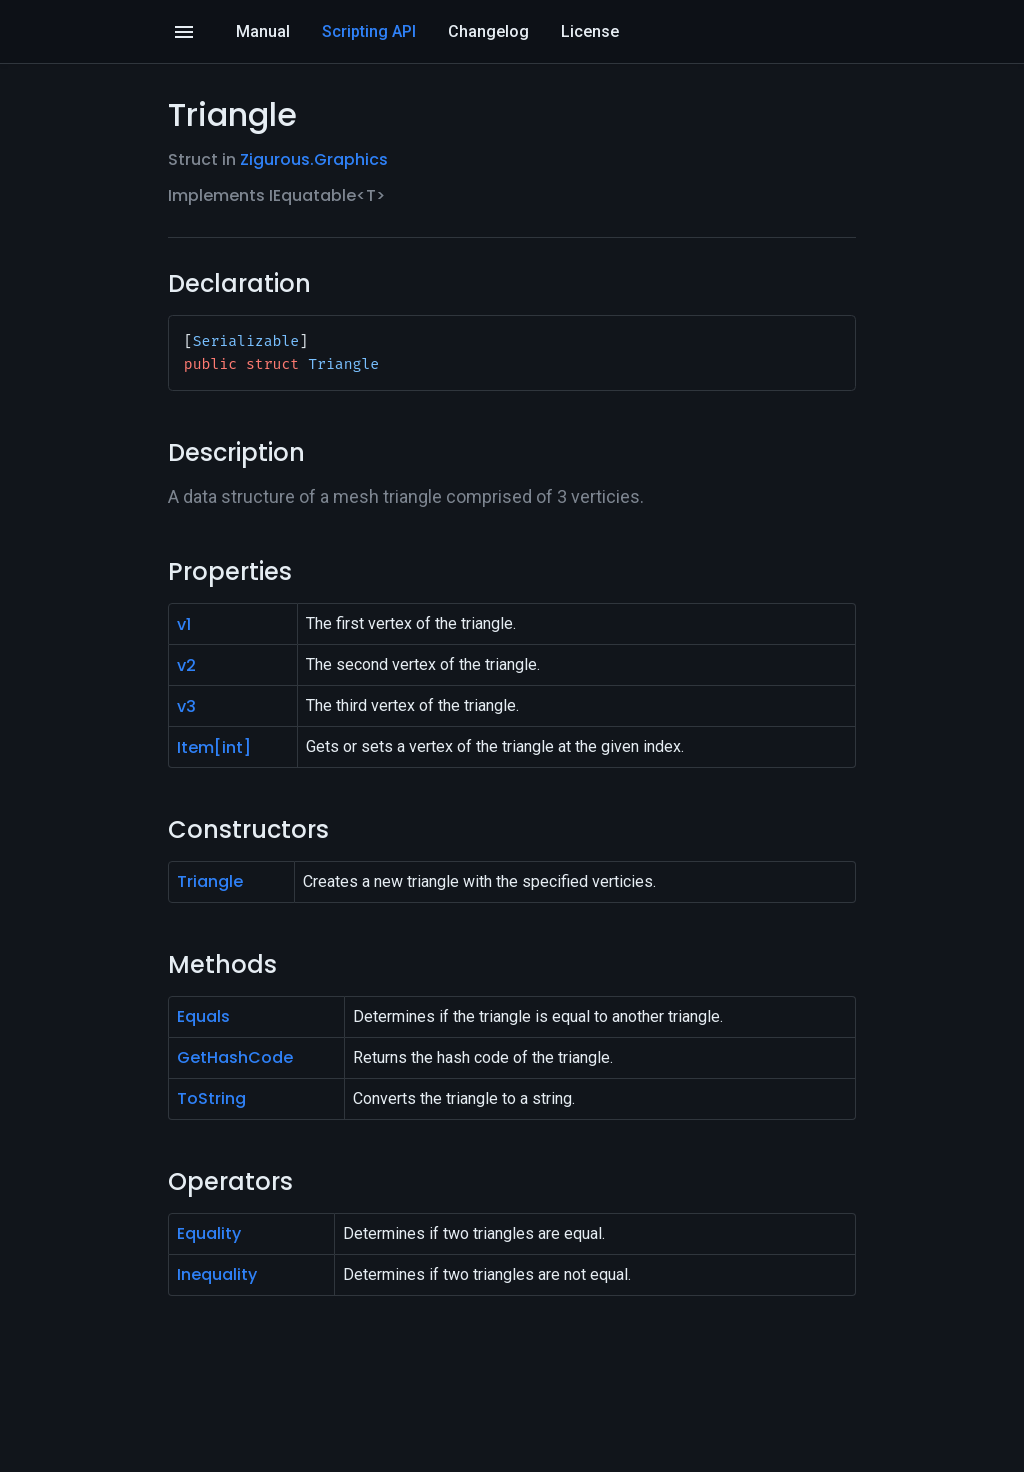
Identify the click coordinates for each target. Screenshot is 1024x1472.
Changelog (488, 31)
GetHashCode (235, 1057)
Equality (209, 1233)
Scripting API (369, 31)
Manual (263, 31)
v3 (186, 706)
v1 (184, 624)
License (590, 31)
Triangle (210, 881)
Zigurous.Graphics (314, 159)
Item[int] (214, 747)
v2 (186, 665)
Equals (203, 1016)
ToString (211, 1098)
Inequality (217, 1274)
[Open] (184, 32)
